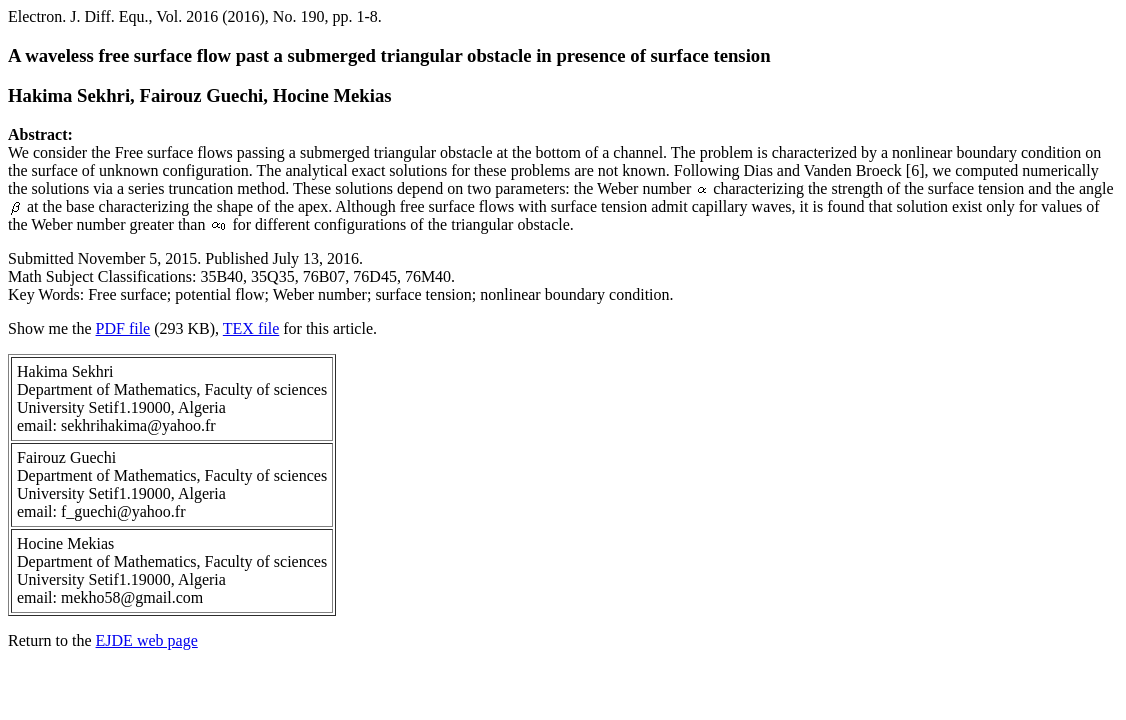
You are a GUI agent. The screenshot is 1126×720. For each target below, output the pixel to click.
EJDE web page (147, 640)
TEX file (251, 328)
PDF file (123, 328)
